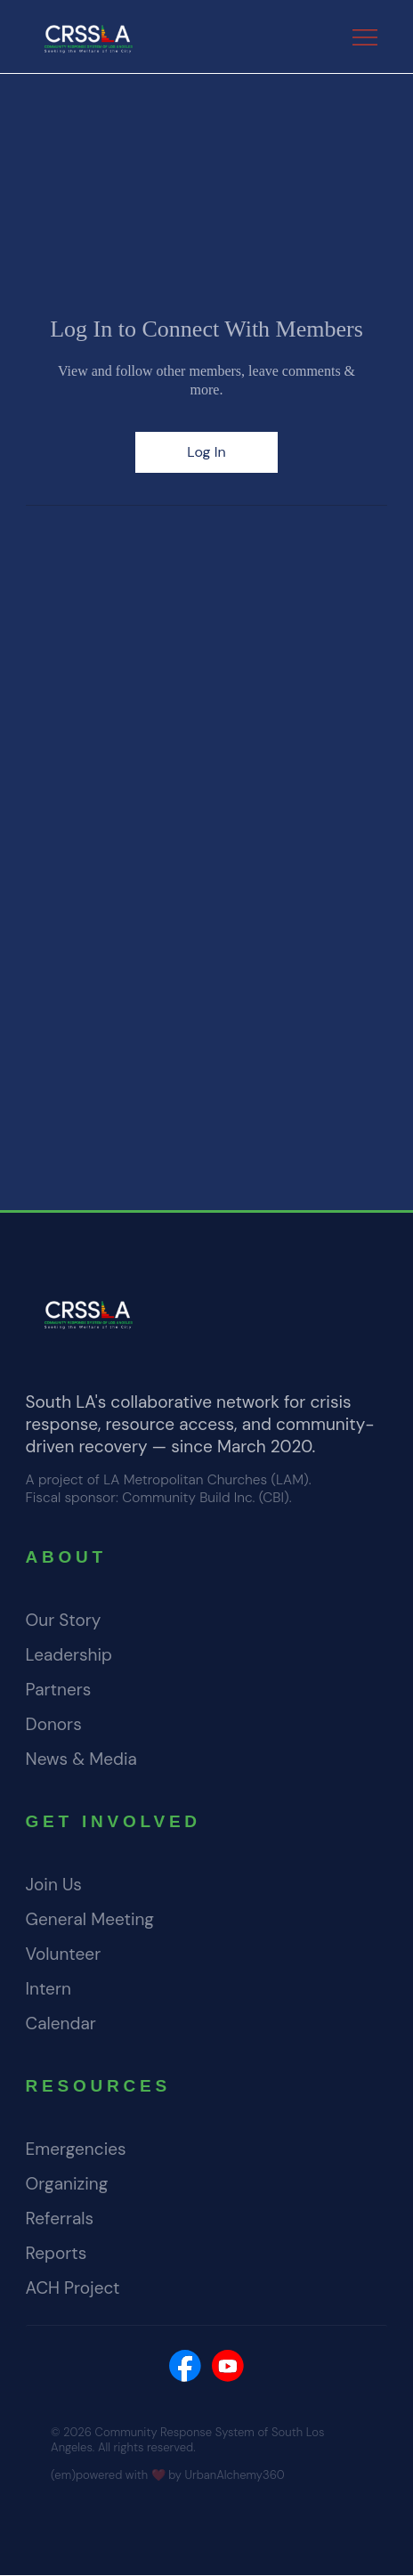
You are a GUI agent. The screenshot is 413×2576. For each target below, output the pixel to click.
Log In (206, 452)
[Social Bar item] (185, 2366)
